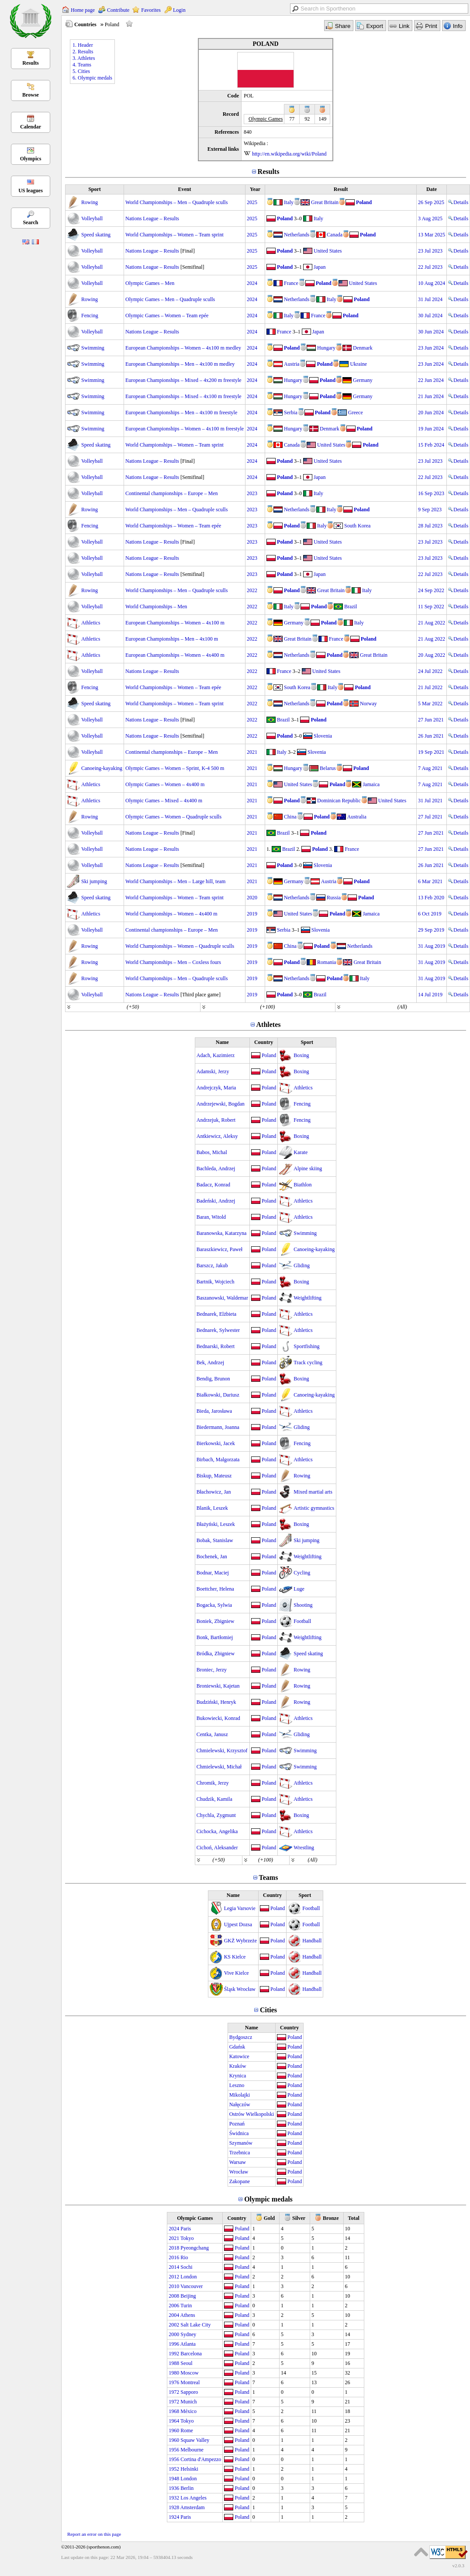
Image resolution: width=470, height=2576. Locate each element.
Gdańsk (237, 2047)
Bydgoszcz (240, 2037)
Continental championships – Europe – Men (171, 493)
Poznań (237, 2124)
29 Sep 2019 (431, 930)
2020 (252, 897)
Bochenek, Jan (212, 1556)
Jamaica (371, 784)
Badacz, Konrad (213, 1185)
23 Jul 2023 (430, 251)
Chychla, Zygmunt (216, 1815)
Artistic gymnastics (314, 1508)
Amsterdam (192, 2507)
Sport (94, 189)
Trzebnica (239, 2153)
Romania (326, 962)
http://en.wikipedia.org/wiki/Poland (289, 154)
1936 (174, 2488)
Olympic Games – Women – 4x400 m (164, 784)
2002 (174, 2325)
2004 (174, 2315)
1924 (174, 2517)
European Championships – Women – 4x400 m (175, 655)
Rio (184, 2257)
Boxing (301, 1055)
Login (179, 10)
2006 (174, 2305)
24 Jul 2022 (430, 671)
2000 (174, 2334)
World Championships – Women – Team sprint (174, 235)
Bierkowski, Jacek (216, 1443)
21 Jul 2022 (430, 687)
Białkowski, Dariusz (218, 1395)
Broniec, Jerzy (212, 1670)
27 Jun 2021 (431, 720)
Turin (186, 2305)
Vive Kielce (236, 1973)
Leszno (237, 2085)
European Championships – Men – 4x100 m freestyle (181, 412)
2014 (174, 2267)
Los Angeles (193, 2498)
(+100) (267, 1007)
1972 (174, 2392)
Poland (364, 202)
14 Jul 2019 (430, 995)
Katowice (239, 2056)
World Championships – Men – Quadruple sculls (176, 202)
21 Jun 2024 (431, 396)
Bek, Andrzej (210, 1362)
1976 (174, 2382)
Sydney (188, 2334)
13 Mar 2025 (431, 235)
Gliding (302, 1265)
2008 (174, 2296)
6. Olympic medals (92, 78)
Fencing (89, 315)
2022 (252, 590)
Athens (187, 2315)
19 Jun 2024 (431, 429)
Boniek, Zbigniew (216, 1621)
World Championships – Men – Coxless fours (173, 962)
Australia (356, 817)
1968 (174, 2411)
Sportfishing (306, 1346)
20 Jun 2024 (431, 412)
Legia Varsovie (240, 1908)
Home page (83, 10)
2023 (252, 493)
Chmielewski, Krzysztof (222, 1750)
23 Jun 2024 (431, 348)
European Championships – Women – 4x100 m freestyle (184, 429)
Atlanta (188, 2344)
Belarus (328, 768)
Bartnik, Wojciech (216, 1282)
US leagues (30, 190)
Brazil (350, 606)
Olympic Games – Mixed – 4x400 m (163, 800)
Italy (289, 202)
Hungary (326, 348)
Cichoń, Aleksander (217, 1847)
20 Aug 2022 (431, 655)
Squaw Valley (194, 2440)
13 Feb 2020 (431, 897)
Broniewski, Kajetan (218, 1686)
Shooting (303, 1605)
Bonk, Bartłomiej (215, 1637)
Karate (301, 1152)
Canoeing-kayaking (101, 768)
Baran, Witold (211, 1217)
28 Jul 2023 (430, 526)
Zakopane (239, 2181)
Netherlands (296, 235)
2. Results (83, 52)
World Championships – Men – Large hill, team (175, 881)
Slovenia (323, 736)
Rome (186, 2430)
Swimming (92, 348)
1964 (174, 2421)
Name (222, 1042)
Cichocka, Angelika (217, 1831)
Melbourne (192, 2450)
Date (431, 189)
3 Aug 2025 (430, 218)
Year (255, 189)
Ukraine (358, 364)
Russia (334, 897)
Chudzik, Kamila (214, 1799)
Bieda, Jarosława (214, 1411)
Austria (291, 364)
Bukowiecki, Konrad (218, 1718)
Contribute (118, 10)
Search (30, 222)
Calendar (30, 127)
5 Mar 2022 (430, 703)
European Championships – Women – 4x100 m (175, 623)
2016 (174, 2257)
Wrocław (239, 2172)
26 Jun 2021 (431, 736)
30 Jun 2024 (431, 332)
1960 (174, 2430)
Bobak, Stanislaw (215, 1540)
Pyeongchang (194, 2248)
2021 (252, 752)
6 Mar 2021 (430, 881)
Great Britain (325, 202)
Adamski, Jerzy (213, 1071)
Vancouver (191, 2286)
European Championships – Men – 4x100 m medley (180, 364)
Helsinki (189, 2469)
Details (458, 202)
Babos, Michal (212, 1152)
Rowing (89, 202)
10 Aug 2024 (431, 283)
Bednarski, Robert (216, 1346)
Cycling (302, 1573)
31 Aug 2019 (431, 946)
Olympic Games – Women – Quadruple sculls (173, 817)
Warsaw (237, 2162)
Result (341, 189)
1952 (174, 2469)
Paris (185, 2229)
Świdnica (239, 2133)
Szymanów (240, 2143)
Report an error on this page (94, 2534)
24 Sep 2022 (431, 590)
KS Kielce (235, 1957)
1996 (174, 2344)
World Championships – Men (156, 606)
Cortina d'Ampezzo (200, 2459)
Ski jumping (94, 881)
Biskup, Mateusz (214, 1476)
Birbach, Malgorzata (218, 1459)
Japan (319, 267)
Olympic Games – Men (149, 283)
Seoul (186, 2363)
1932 (174, 2498)
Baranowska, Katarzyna (222, 1233)
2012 (174, 2277)
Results (30, 63)
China (290, 817)
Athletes (268, 1024)
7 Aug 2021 (430, 768)
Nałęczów (239, 2104)
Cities (268, 2010)
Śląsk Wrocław (240, 1989)
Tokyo (187, 2238)
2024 (252, 283)
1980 (174, 2373)
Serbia (290, 412)
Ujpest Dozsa (238, 1924)
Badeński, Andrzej (216, 1201)
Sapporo (189, 2392)
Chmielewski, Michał (219, 1767)
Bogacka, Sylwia (214, 1605)
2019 (252, 914)
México (188, 2411)
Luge (299, 1589)
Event (184, 189)
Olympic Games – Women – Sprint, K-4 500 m (174, 768)
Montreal (190, 2382)
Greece (355, 412)
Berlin (187, 2488)
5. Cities (81, 71)
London (188, 2277)
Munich (188, 2402)
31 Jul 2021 (430, 800)
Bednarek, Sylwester (218, 1330)
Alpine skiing (308, 1168)
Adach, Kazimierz (216, 1055)
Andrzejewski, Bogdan (221, 1104)
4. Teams (82, 65)
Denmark (363, 348)
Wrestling (304, 1847)
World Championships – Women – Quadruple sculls (179, 946)
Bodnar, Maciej (213, 1573)
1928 (174, 2507)
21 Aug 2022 (431, 623)
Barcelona (191, 2354)
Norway (368, 703)
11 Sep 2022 (431, 606)
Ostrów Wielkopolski (251, 2114)
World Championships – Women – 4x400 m (171, 914)
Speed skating (96, 235)
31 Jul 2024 (430, 299)
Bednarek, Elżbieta (216, 1314)
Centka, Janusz (212, 1734)
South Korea (357, 526)
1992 (174, 2354)
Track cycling (308, 1362)
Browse (30, 95)
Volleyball (92, 218)
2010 (174, 2286)
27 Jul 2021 (430, 817)
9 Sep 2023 (430, 509)
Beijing (188, 2296)
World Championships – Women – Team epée (173, 526)
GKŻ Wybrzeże (240, 1941)
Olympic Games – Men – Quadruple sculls (170, 299)
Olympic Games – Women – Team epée (166, 315)
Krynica (237, 2076)
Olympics (30, 159)
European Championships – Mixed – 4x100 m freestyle (183, 396)
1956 (174, 2450)
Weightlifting (307, 1298)
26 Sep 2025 (431, 202)
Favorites (151, 10)
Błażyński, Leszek (216, 1524)
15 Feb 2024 (431, 445)
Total (353, 2218)
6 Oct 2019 (429, 914)
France (291, 283)
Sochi (186, 2267)
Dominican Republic (339, 800)
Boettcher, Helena (215, 1589)
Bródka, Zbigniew (216, 1653)
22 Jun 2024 (431, 380)
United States (328, 251)
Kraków (237, 2066)
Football (302, 1621)
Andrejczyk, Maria (216, 1088)
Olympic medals (268, 2199)
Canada (334, 235)
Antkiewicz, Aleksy (217, 1136)
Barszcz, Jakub (212, 1265)
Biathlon (302, 1185)
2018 (174, 2248)
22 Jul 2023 (430, 267)
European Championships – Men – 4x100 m (171, 639)
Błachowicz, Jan (214, 1492)
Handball (311, 1941)
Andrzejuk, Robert (216, 1120)
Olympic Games (195, 2218)
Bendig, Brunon (213, 1379)
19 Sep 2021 (431, 752)
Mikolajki (239, 2095)
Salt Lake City (195, 2325)
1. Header (83, 45)
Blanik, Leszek (212, 1508)
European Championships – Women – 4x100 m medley (183, 348)
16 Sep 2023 (431, 493)
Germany (363, 380)
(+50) (133, 1007)
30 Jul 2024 (430, 315)
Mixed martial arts (313, 1492)
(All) (402, 1007)
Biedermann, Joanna (218, 1427)
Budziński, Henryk (216, 1702)
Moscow (189, 2373)
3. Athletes (84, 58)
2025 (252, 202)
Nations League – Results (152, 218)
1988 (174, 2363)
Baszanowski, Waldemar (222, 1298)
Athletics (90, 623)
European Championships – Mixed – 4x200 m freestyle (183, 380)
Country (263, 1042)
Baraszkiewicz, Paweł (219, 1249)
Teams (268, 1877)
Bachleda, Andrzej (216, 1168)
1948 (174, 2478)
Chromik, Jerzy (213, 1783)
